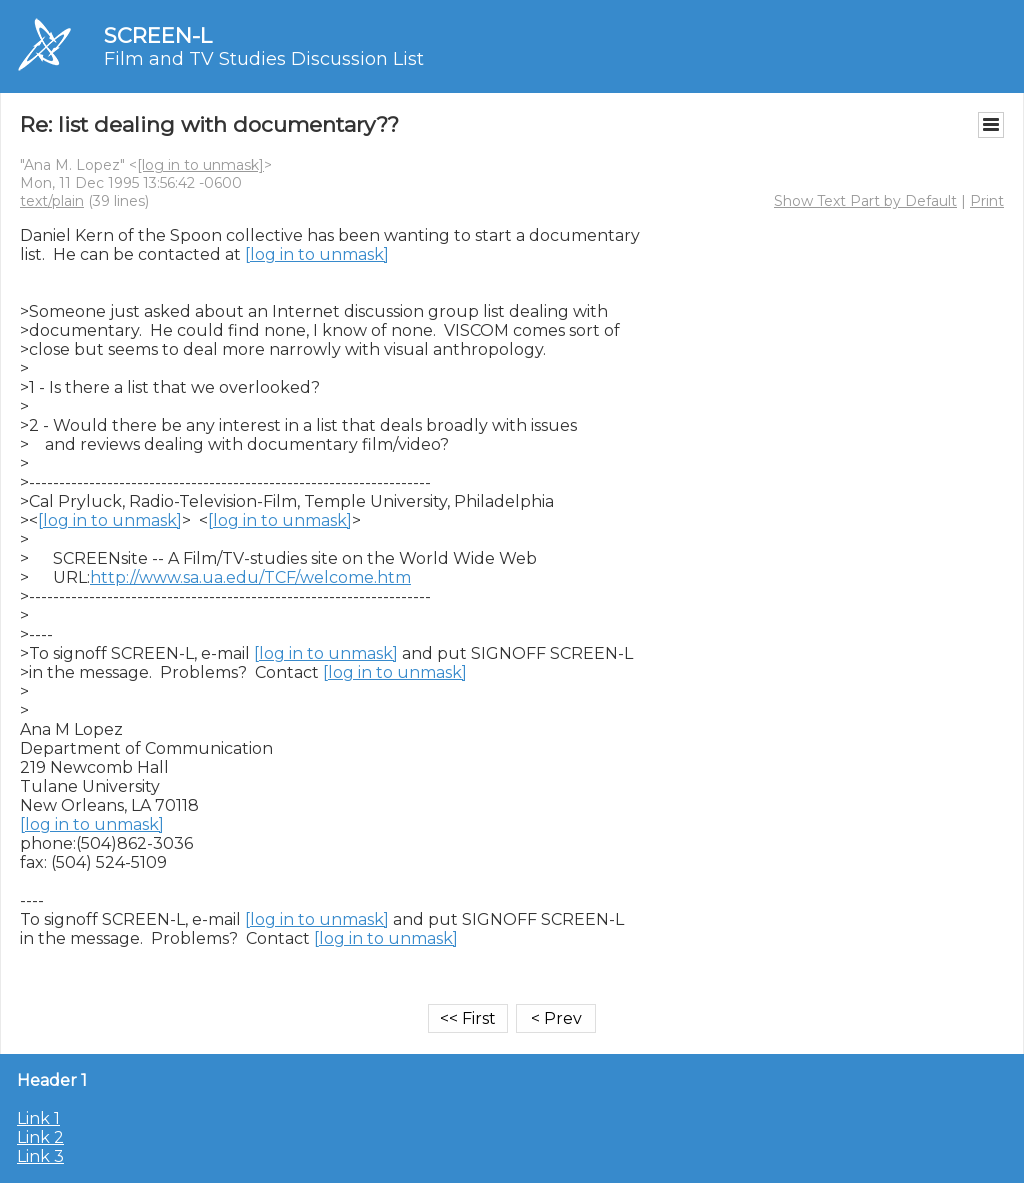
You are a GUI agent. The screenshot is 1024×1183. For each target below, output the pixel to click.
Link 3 (40, 1156)
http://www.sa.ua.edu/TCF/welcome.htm (250, 577)
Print (987, 201)
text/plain (52, 201)
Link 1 (38, 1118)
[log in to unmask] (200, 165)
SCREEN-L (158, 35)
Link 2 (40, 1137)
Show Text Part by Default (865, 201)
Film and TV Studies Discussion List (264, 59)
